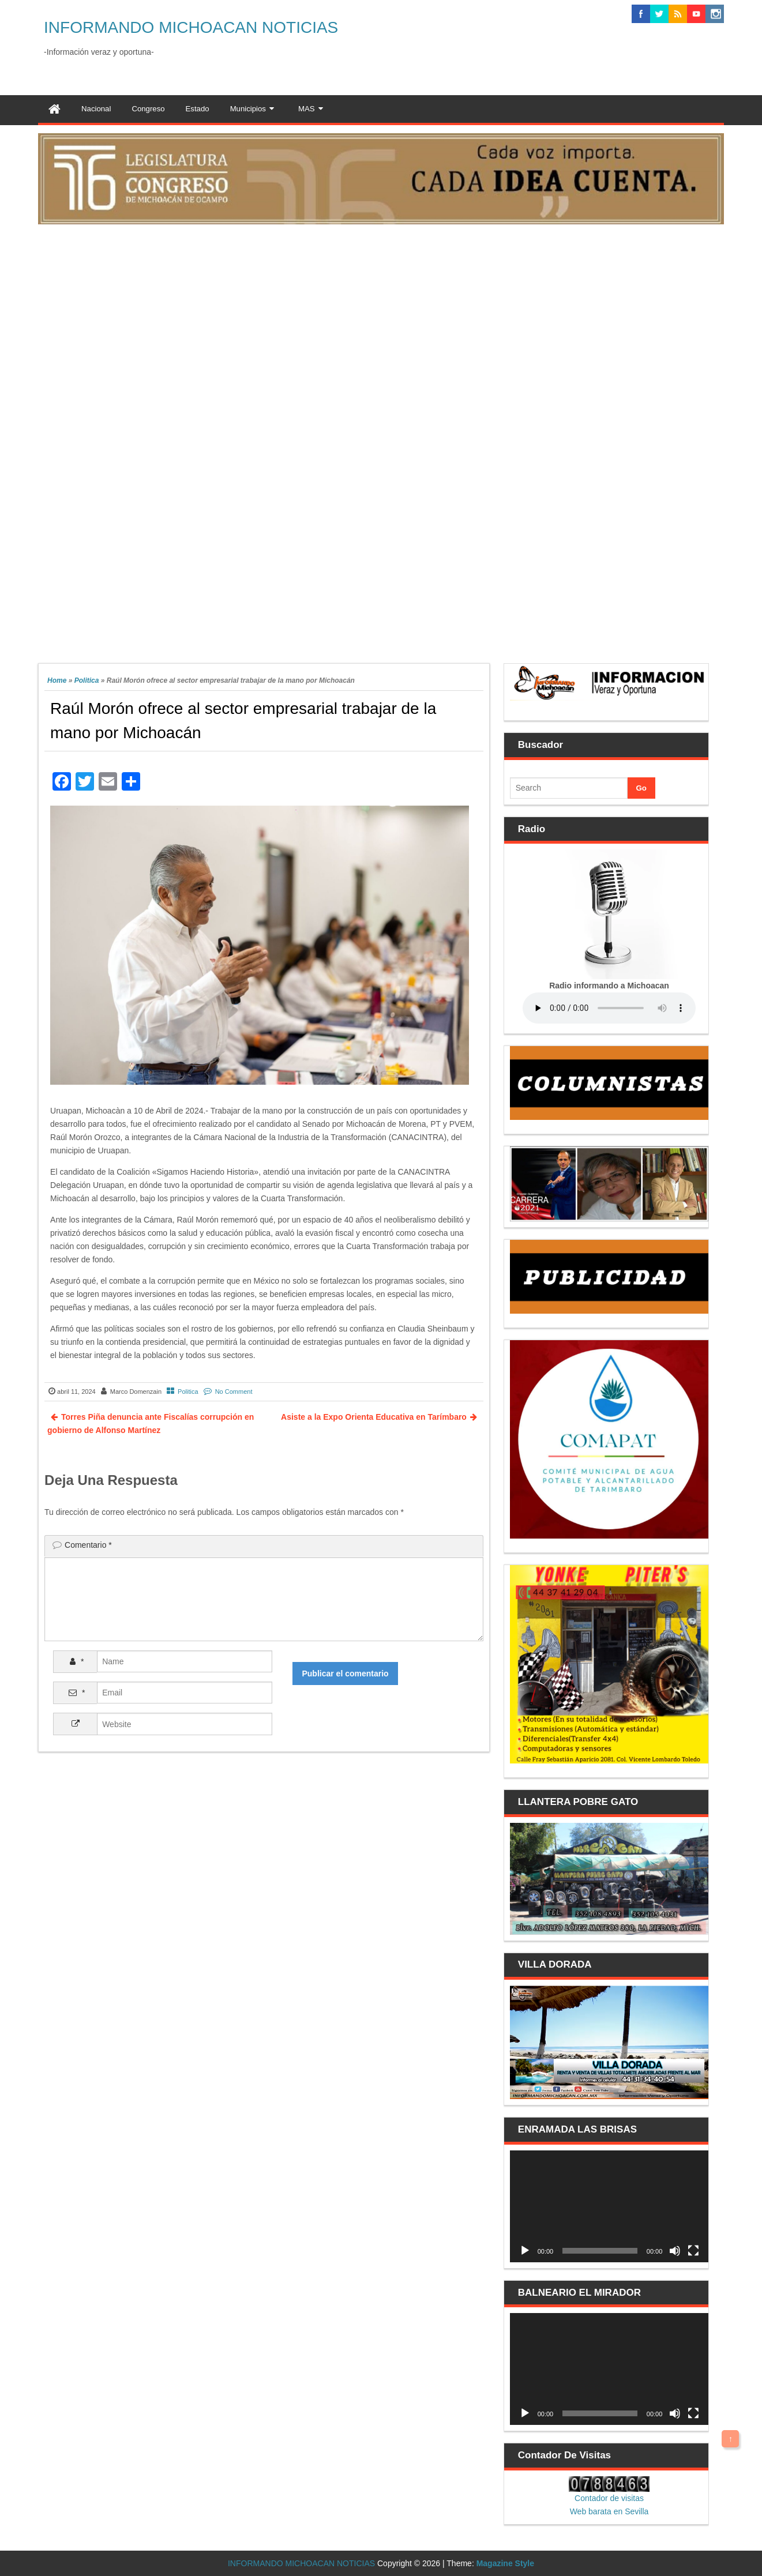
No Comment (234, 1391)
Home (56, 680)
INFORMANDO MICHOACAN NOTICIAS (191, 27)
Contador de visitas (609, 2498)
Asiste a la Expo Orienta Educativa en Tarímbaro (374, 1416)
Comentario (88, 1545)
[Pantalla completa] (693, 2251)
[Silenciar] (675, 2251)
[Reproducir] (525, 2251)
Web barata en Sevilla (609, 2511)
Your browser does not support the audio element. (609, 1008)
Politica (86, 680)
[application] (609, 2206)
